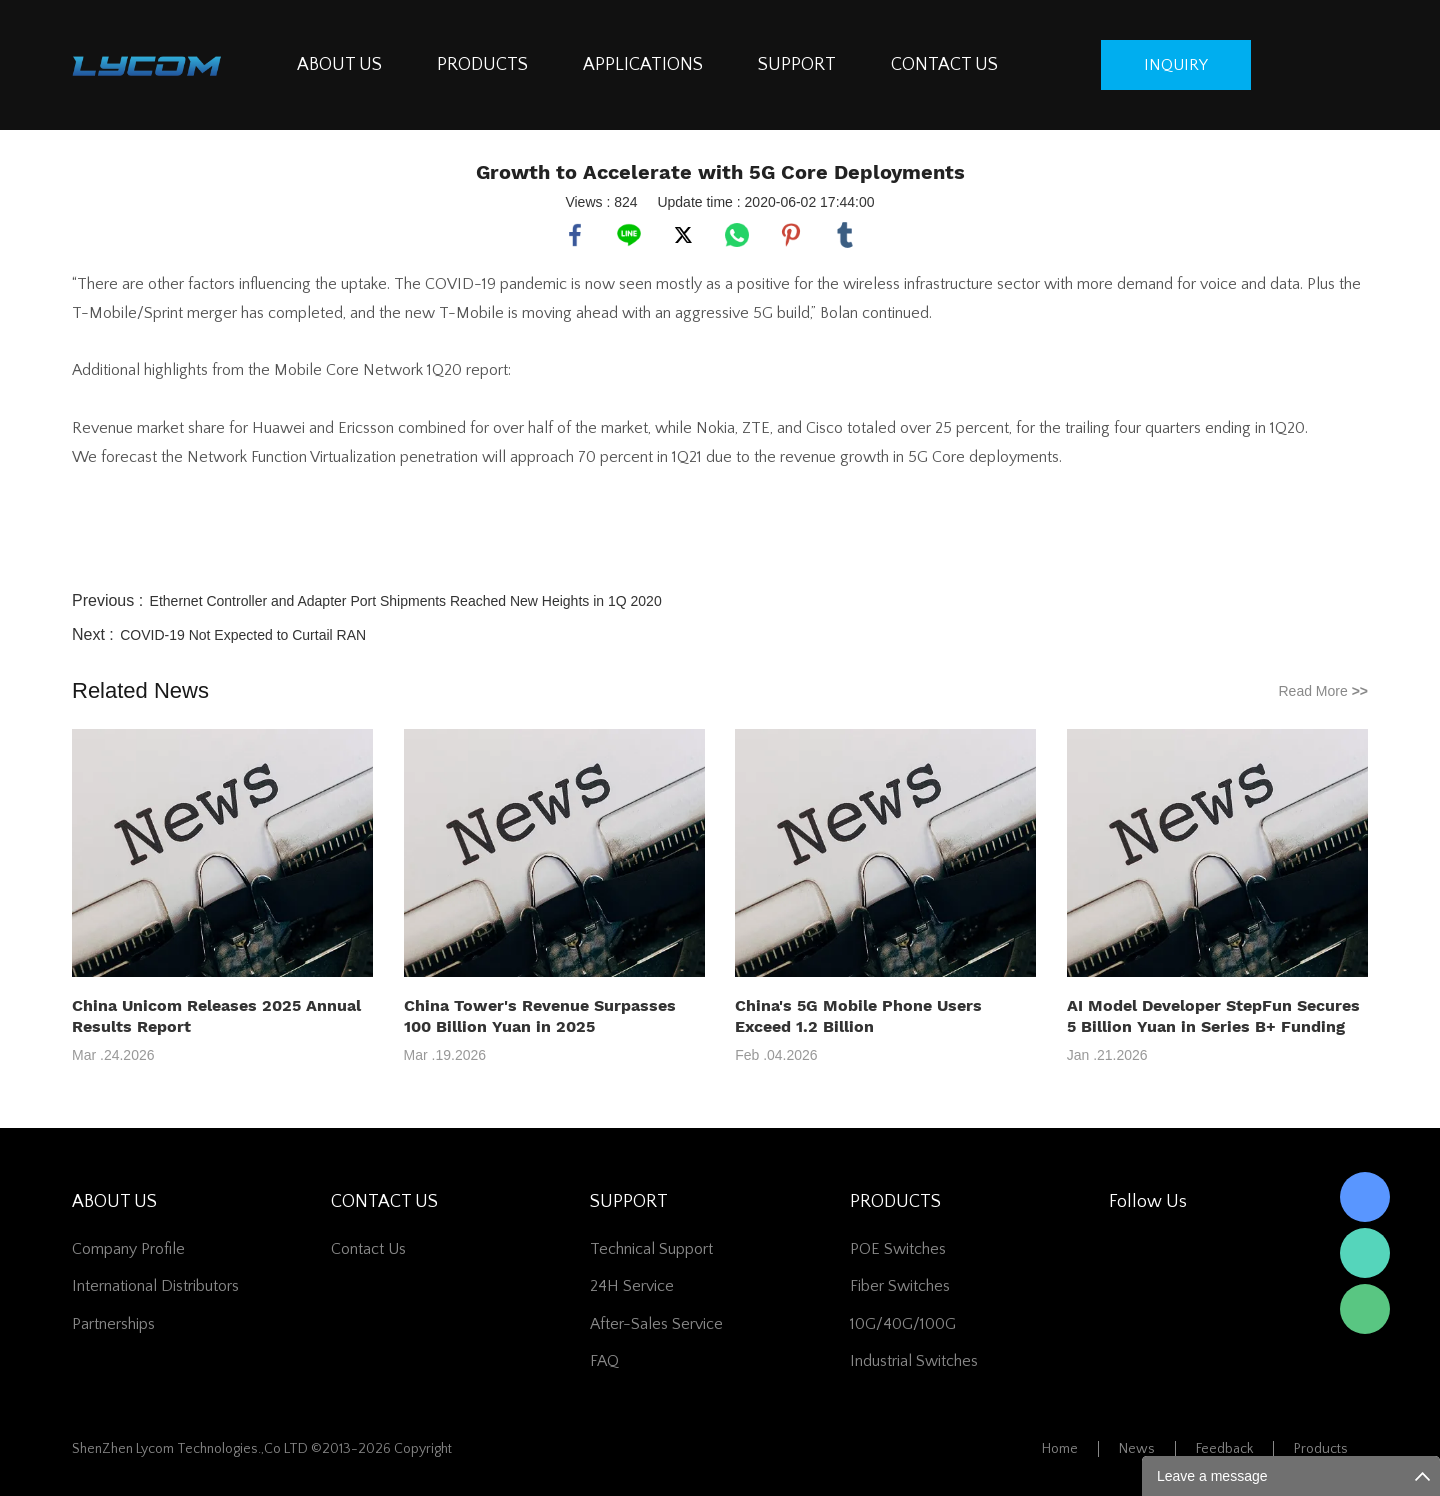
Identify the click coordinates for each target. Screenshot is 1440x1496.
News (1137, 1449)
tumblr (845, 235)
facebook (575, 235)
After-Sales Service (656, 1324)
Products (1321, 1449)
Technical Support (651, 1249)
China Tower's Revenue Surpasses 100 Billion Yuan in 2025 (540, 1016)
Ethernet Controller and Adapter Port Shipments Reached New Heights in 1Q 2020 (406, 601)
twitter (683, 235)
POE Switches (898, 1249)
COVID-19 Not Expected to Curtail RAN (243, 635)
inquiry (1176, 65)
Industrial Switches (914, 1361)
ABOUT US (339, 65)
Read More (1323, 691)
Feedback (1224, 1449)
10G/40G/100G (903, 1324)
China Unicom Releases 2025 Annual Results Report (216, 1016)
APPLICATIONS (643, 65)
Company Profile (128, 1249)
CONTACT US (944, 65)
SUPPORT (797, 65)
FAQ (604, 1361)
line (629, 235)
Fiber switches (900, 1286)
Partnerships (113, 1324)
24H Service (632, 1286)
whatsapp (737, 235)
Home (1060, 1449)
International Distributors (155, 1286)
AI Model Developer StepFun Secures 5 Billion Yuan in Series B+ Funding (1213, 1016)
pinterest (791, 235)
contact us (368, 1249)
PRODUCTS (482, 65)
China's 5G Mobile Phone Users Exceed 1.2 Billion (858, 1016)
